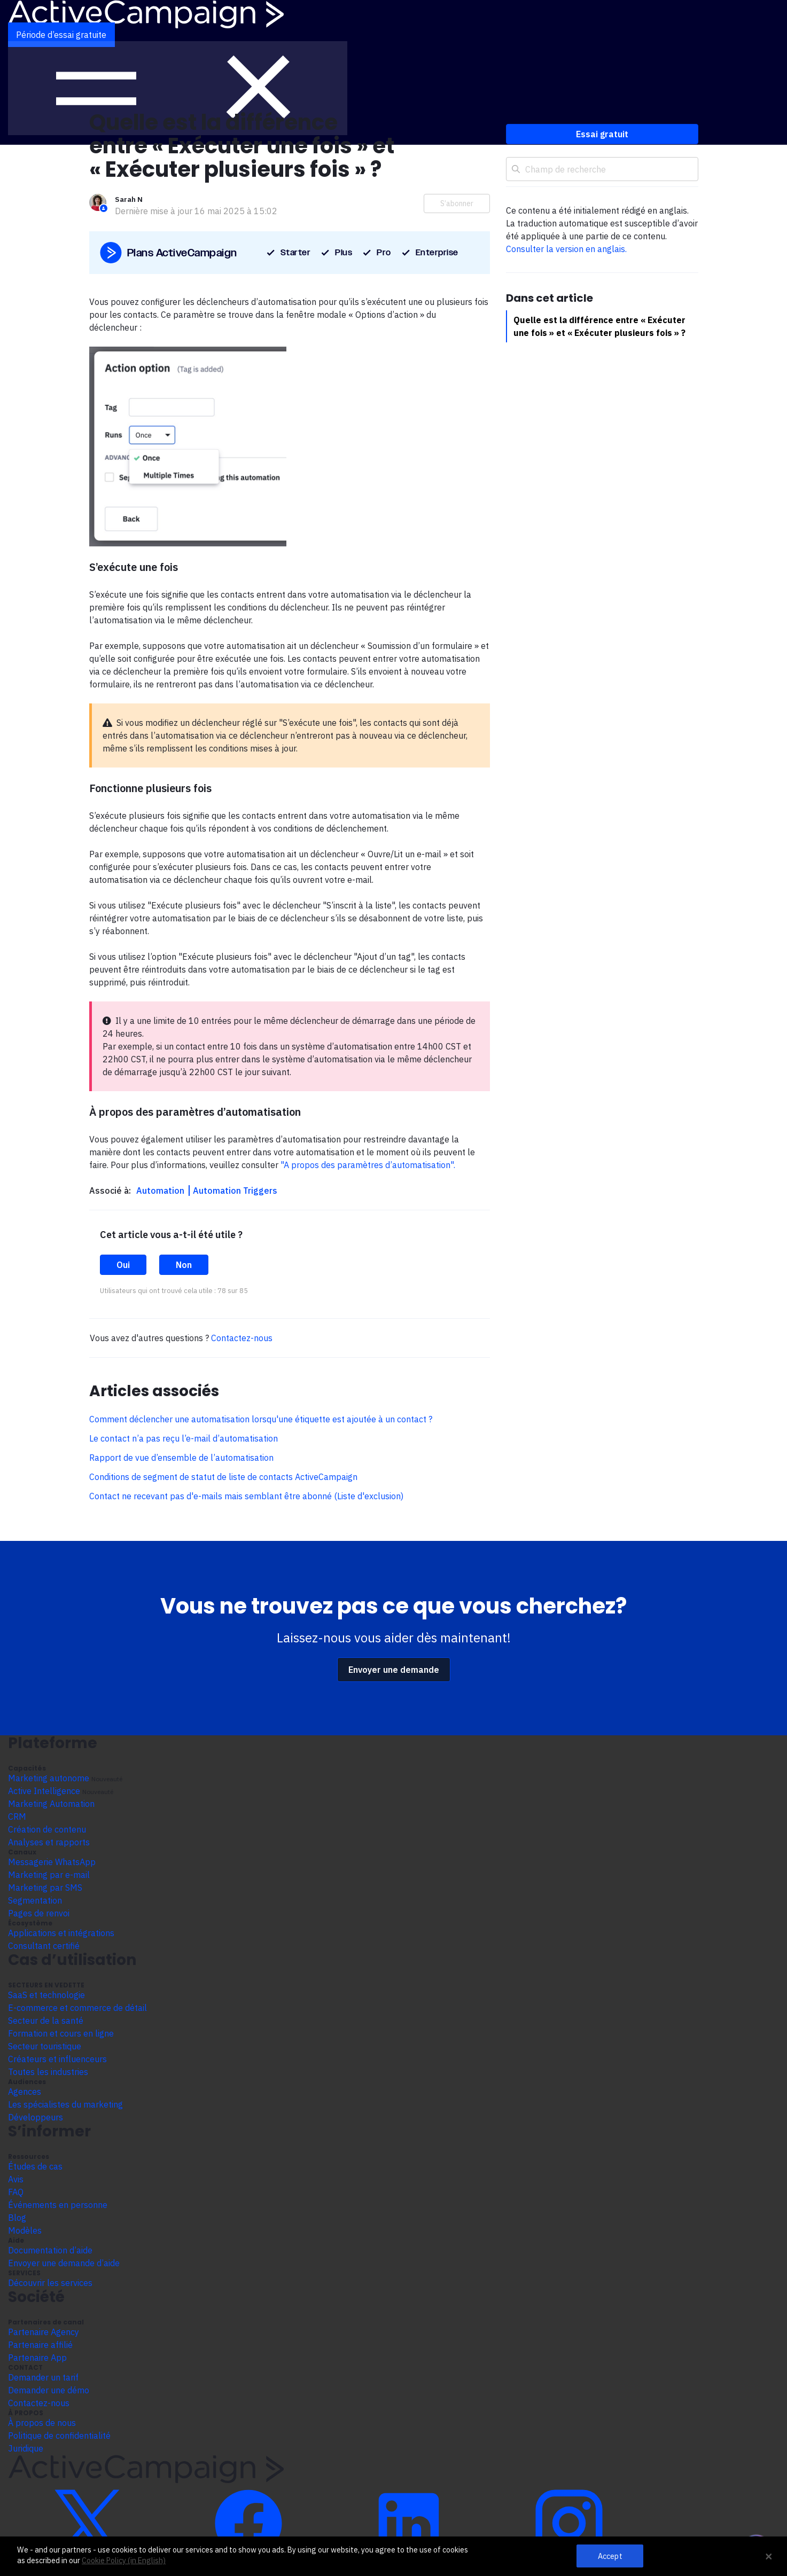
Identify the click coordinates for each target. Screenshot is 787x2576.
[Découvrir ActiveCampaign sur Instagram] (569, 2522)
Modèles (25, 2230)
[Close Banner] (769, 2556)
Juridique (25, 2448)
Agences (24, 2091)
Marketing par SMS (45, 1887)
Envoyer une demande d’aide (64, 2263)
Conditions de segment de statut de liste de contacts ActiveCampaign (223, 1476)
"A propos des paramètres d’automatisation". (367, 1165)
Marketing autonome (48, 1778)
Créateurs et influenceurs (57, 2059)
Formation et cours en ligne (61, 2033)
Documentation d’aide (50, 2250)
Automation (161, 1190)
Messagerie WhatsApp (52, 1862)
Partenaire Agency (43, 2332)
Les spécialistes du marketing (65, 2104)
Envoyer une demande (393, 1669)
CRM (17, 1816)
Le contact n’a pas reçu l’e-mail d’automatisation (183, 1438)
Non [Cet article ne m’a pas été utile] (184, 1264)
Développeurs (35, 2117)
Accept (610, 2556)
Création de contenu (47, 1829)
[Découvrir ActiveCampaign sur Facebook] (248, 2522)
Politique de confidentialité (59, 2435)
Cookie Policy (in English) (124, 2560)
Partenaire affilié (40, 2344)
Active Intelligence (44, 1791)
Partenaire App (37, 2357)
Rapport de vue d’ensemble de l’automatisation (181, 1457)
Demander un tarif (43, 2377)
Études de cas (35, 2166)
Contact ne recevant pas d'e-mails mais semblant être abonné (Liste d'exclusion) (246, 1496)
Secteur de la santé (45, 2020)
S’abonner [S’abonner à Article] (456, 203)
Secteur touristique (44, 2046)
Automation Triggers (235, 1190)
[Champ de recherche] (602, 169)
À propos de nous (42, 2422)
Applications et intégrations (61, 1933)
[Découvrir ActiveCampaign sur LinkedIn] (409, 2522)
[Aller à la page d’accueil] (146, 13)
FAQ (16, 2192)
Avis (16, 2179)
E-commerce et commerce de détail (77, 2007)
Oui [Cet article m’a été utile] (123, 1264)
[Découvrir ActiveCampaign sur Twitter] (88, 2522)
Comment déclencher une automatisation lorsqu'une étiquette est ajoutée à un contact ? (260, 1419)
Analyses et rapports (49, 1842)
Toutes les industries (48, 2071)
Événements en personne (57, 2204)
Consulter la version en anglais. (566, 249)
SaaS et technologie (46, 1995)
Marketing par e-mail (49, 1874)
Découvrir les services (50, 2282)
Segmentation (35, 1900)
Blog (17, 2217)
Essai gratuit (602, 134)
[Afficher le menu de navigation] (177, 88)
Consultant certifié (44, 1945)
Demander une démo (48, 2390)
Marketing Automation (51, 1803)
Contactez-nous (241, 1338)
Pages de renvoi (38, 1913)
